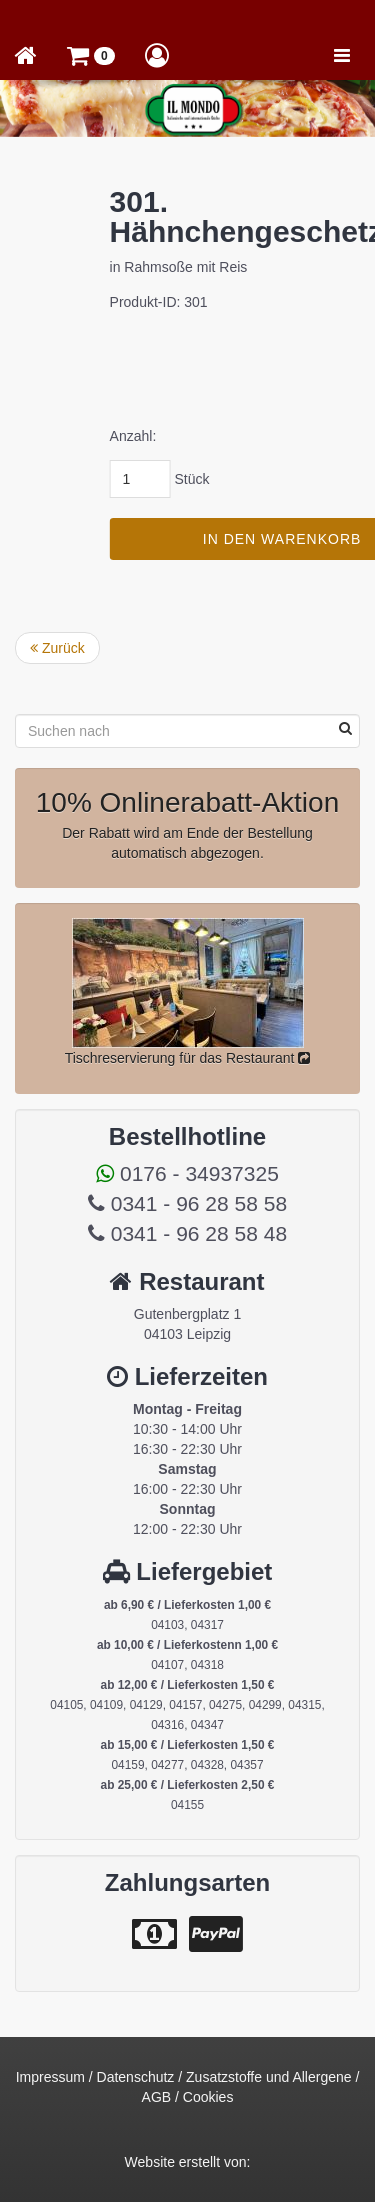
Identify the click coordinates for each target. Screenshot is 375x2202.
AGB (157, 2097)
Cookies (208, 2097)
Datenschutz (136, 2077)
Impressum (50, 2077)
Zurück (57, 648)
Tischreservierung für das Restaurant (188, 1058)
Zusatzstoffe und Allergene (269, 2077)
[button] (91, 55)
